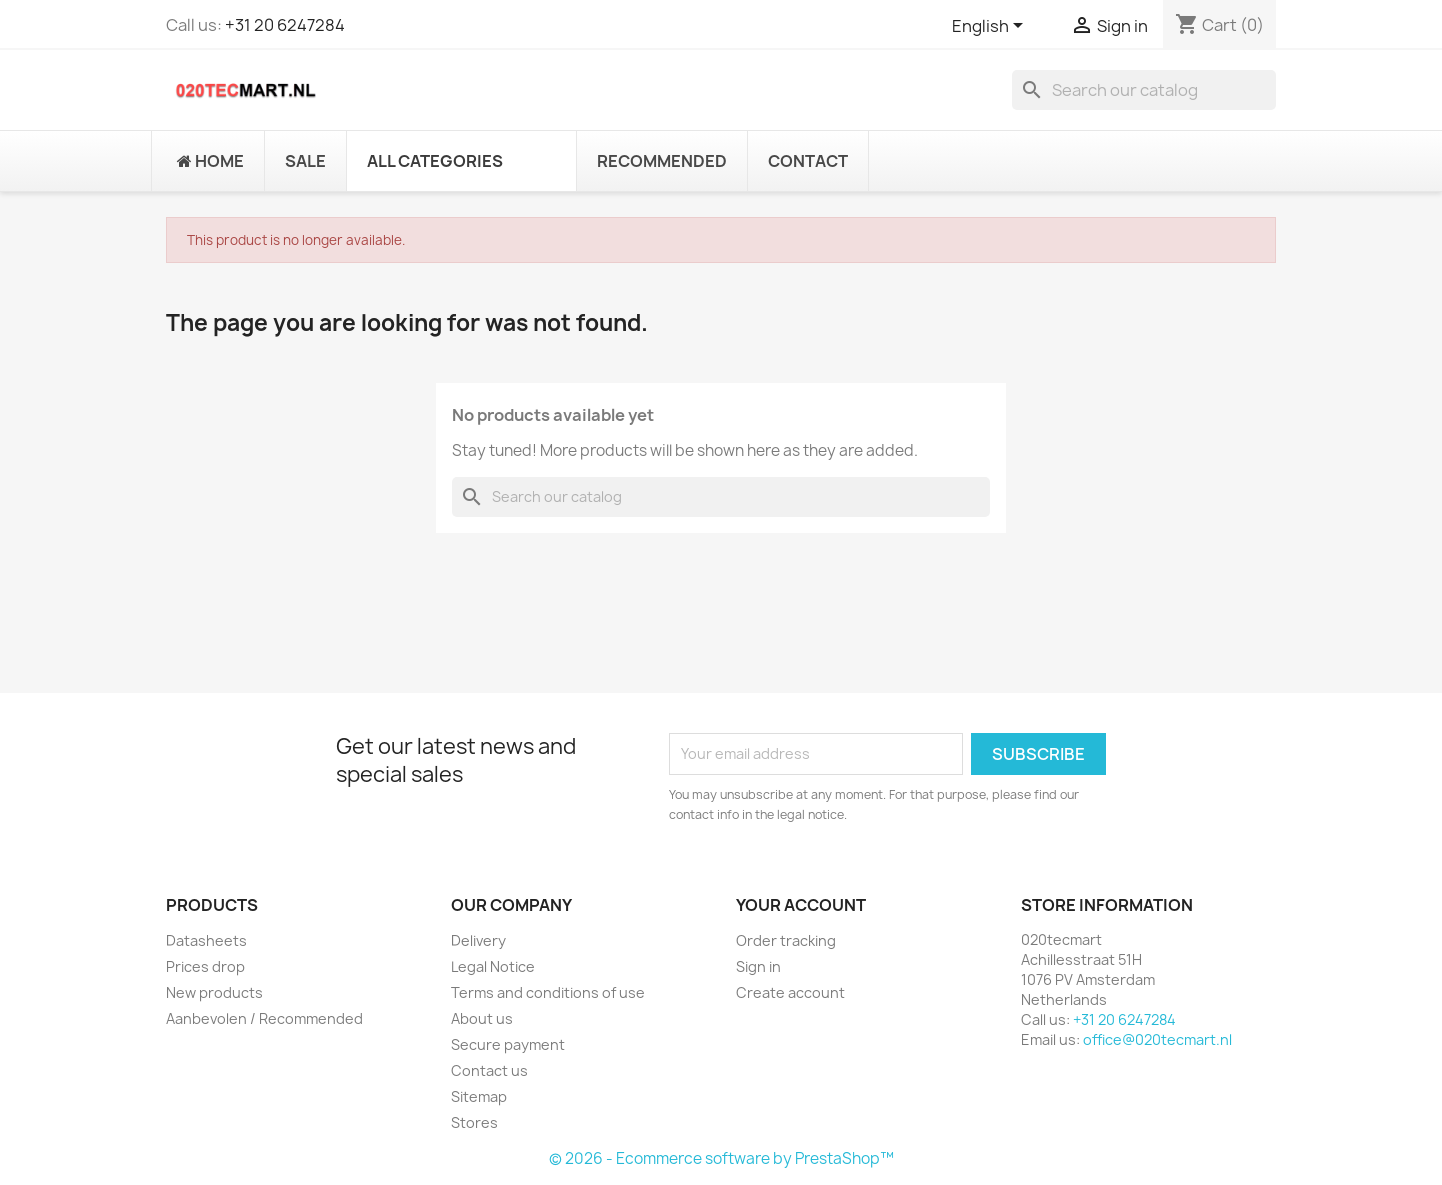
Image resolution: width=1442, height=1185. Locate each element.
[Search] (1144, 90)
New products (214, 992)
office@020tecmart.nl (1157, 1039)
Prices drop (205, 966)
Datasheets (206, 940)
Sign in (758, 966)
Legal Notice (493, 966)
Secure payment (508, 1044)
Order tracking (786, 940)
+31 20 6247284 (285, 25)
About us (482, 1018)
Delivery (478, 940)
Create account (790, 992)
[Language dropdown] (991, 27)
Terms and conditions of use (548, 992)
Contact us (489, 1070)
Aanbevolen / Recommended (264, 1018)
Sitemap (479, 1096)
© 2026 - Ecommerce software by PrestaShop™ (721, 1158)
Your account (801, 905)
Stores (474, 1122)
